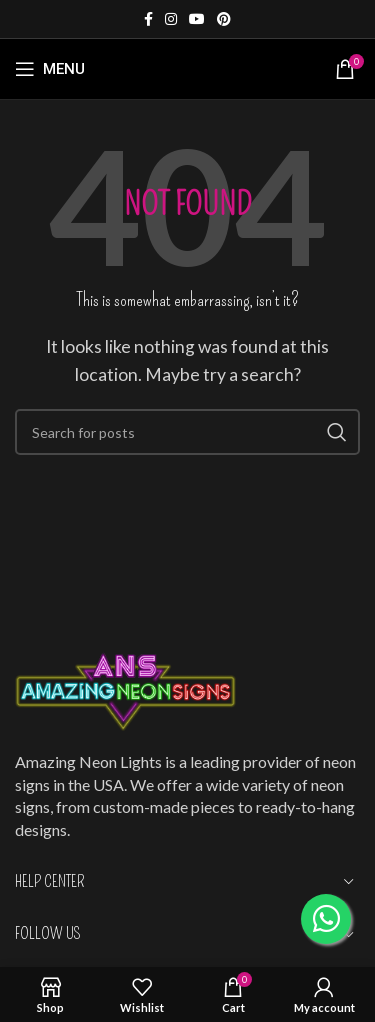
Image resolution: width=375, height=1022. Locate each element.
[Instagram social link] (171, 19)
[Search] (187, 432)
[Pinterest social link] (224, 19)
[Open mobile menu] (50, 69)
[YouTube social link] (197, 19)
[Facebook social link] (148, 19)
